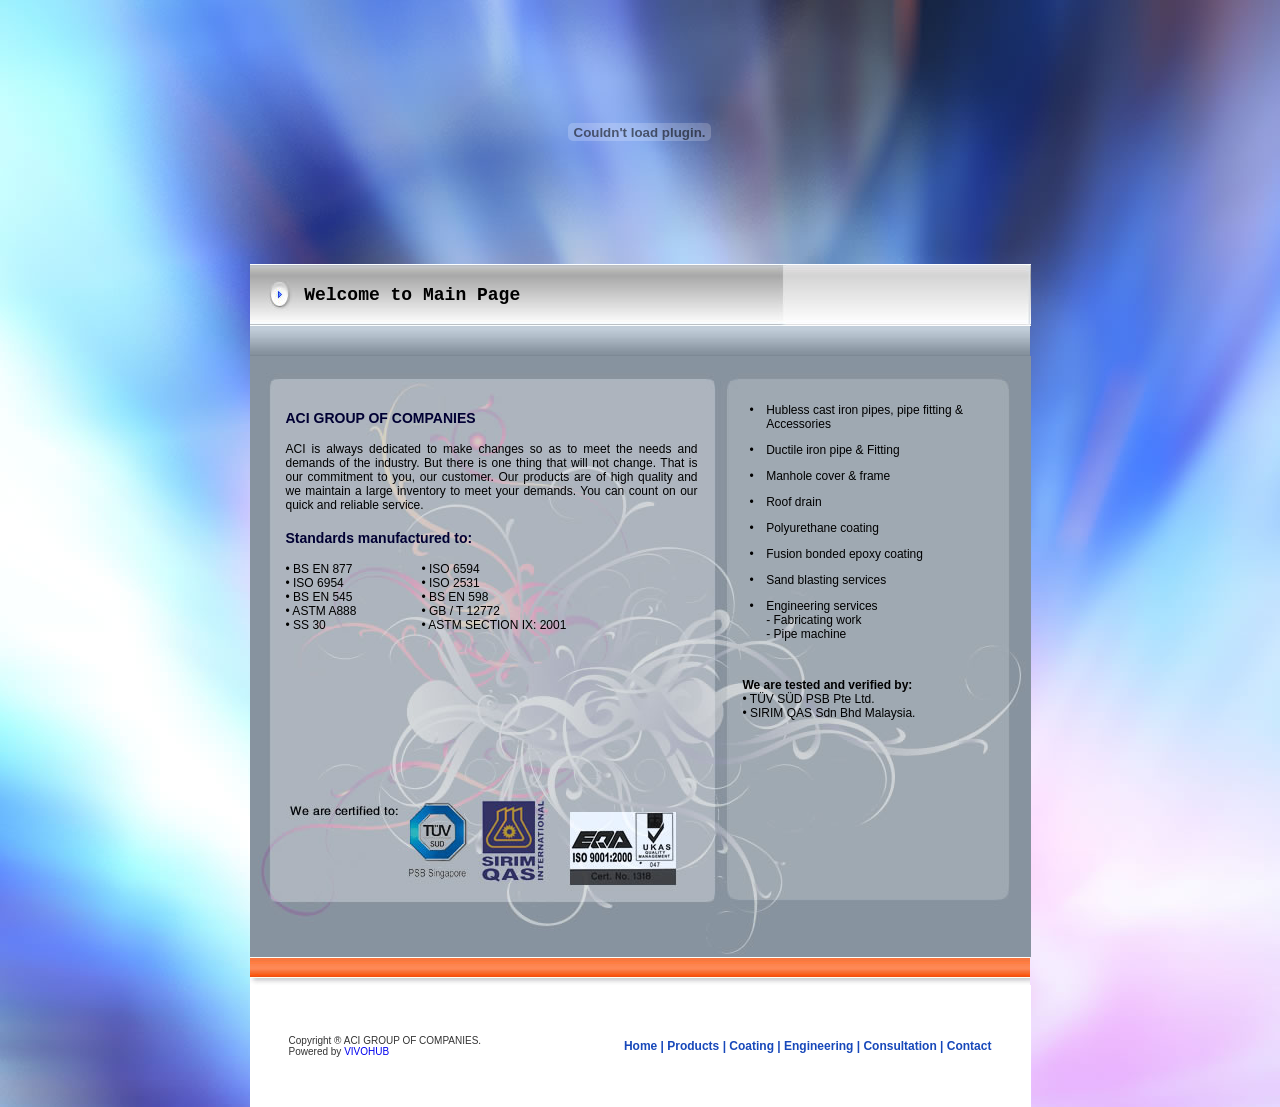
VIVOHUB (366, 1051)
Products (693, 1046)
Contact (969, 1046)
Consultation (899, 1046)
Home (640, 1046)
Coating (751, 1046)
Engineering (818, 1046)
